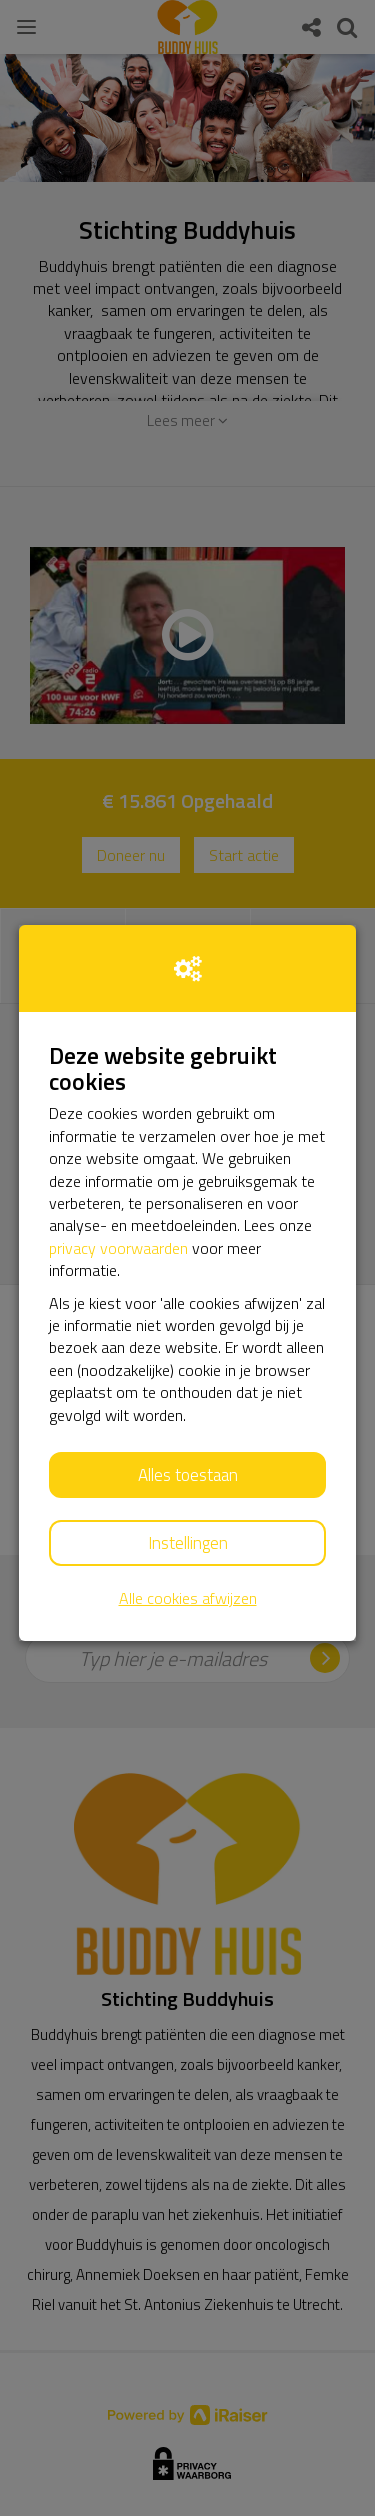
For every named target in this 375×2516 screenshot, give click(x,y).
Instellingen (188, 1543)
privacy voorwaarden (118, 1248)
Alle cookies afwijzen (188, 1598)
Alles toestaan (188, 1475)
